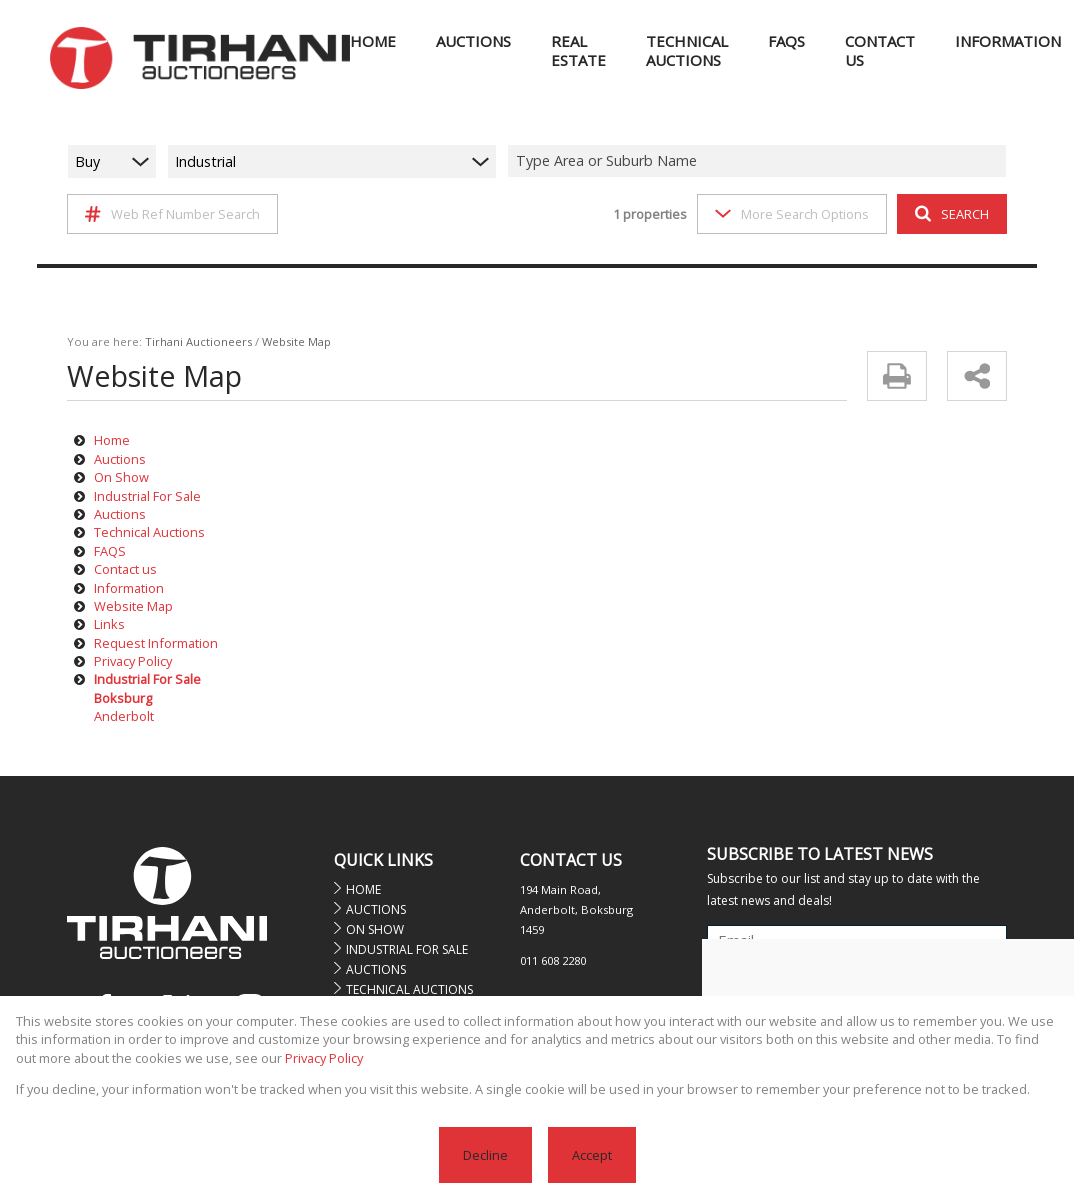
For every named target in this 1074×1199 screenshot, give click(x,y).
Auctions (120, 459)
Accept (592, 1155)
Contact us (125, 569)
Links (109, 624)
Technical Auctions (149, 532)
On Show (121, 477)
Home (112, 440)
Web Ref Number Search (172, 214)
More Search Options (792, 214)
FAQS (110, 551)
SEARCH (952, 214)
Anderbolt (124, 716)
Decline (485, 1155)
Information (129, 588)
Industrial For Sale (147, 496)
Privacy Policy (133, 661)
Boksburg (123, 698)
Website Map (133, 606)
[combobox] (760, 161)
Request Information (156, 643)
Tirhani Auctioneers (198, 341)
